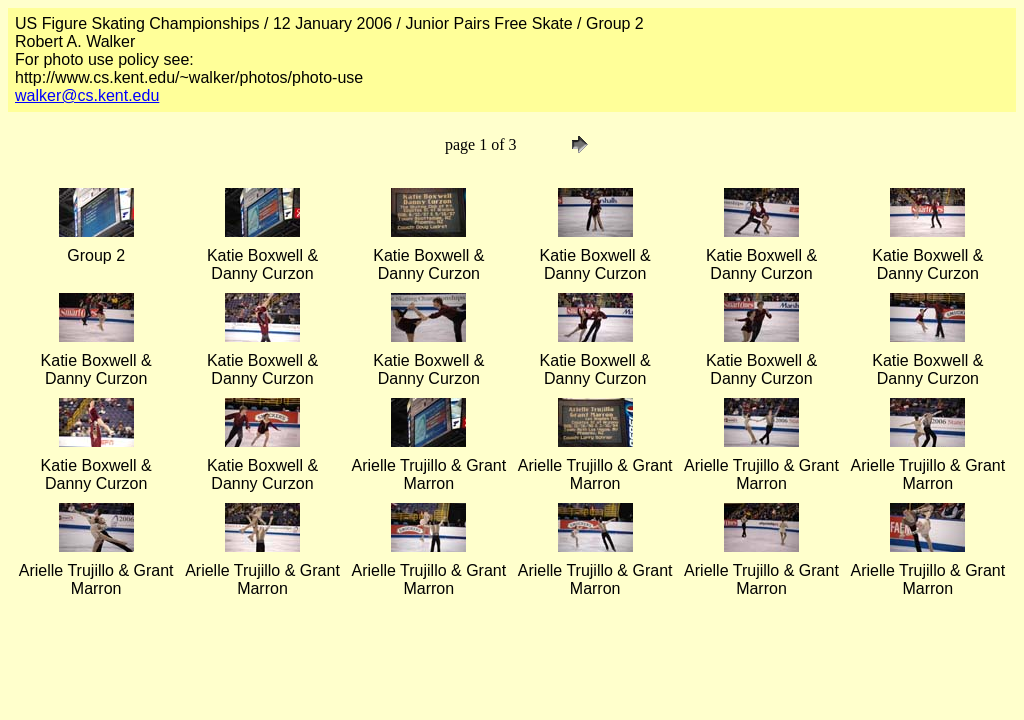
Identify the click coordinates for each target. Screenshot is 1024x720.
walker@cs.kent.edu (87, 95)
